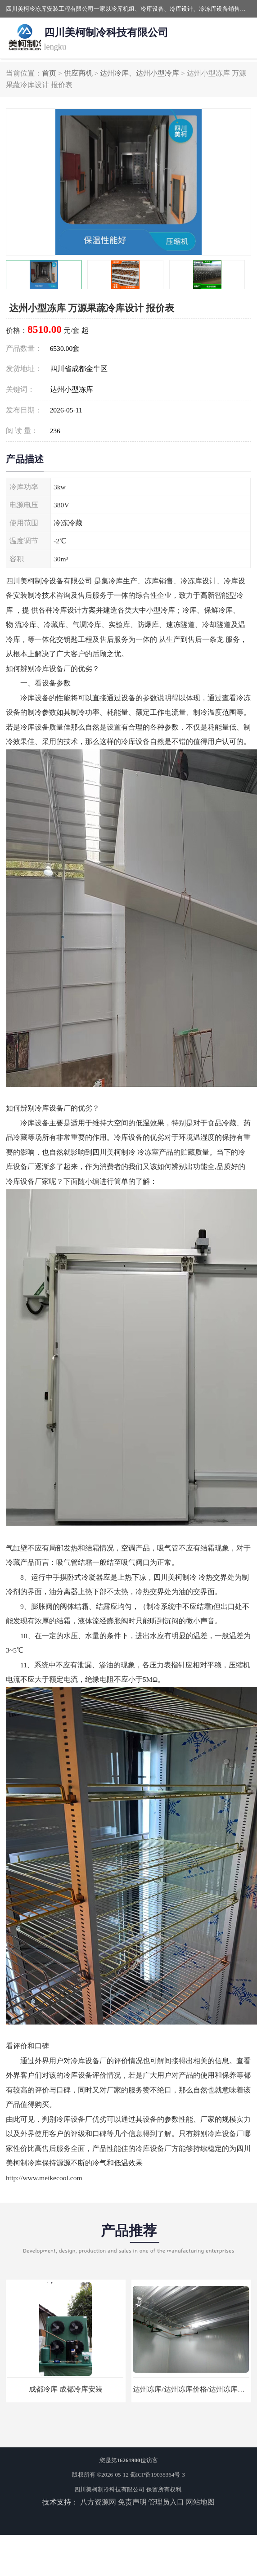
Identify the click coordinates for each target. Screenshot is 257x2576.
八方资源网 (98, 2502)
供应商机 (78, 73)
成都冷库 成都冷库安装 (66, 2389)
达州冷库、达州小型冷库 (139, 73)
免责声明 (132, 2502)
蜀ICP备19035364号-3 (157, 2474)
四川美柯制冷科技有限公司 (109, 2489)
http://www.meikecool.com (44, 2178)
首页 (49, 73)
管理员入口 (166, 2502)
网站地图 (200, 2502)
